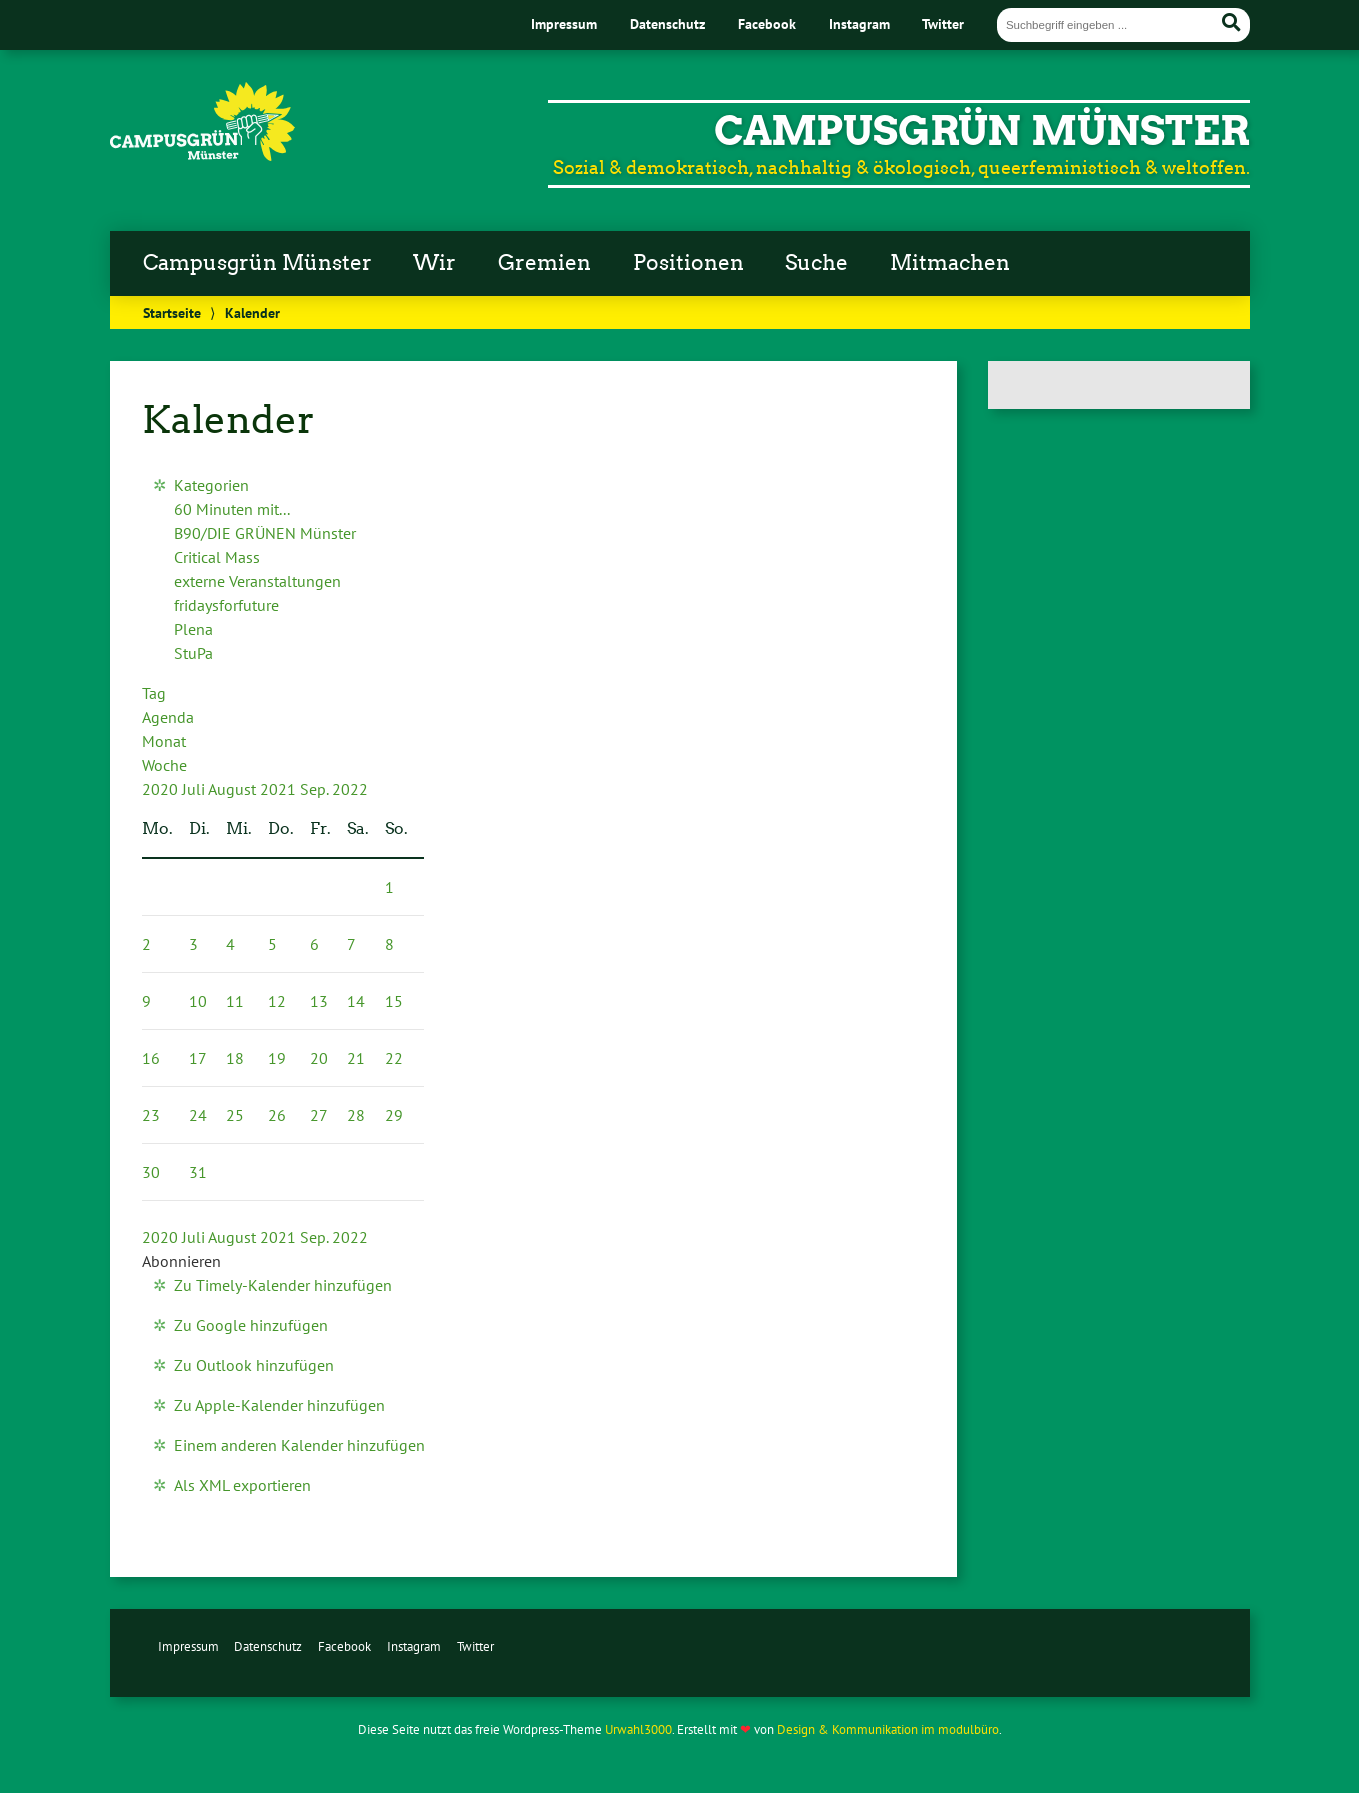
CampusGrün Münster (982, 131)
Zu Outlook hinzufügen (254, 1365)
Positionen (688, 263)
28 (356, 1115)
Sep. (316, 789)
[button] (181, 1261)
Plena (193, 629)
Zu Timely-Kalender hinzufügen (283, 1285)
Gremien (544, 263)
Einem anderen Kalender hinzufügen (299, 1445)
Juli (195, 789)
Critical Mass (217, 557)
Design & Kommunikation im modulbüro (888, 1729)
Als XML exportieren (242, 1485)
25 (235, 1115)
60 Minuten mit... (232, 509)
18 (235, 1058)
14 (356, 1001)
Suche (816, 263)
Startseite (172, 312)
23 (151, 1115)
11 (235, 1001)
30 (151, 1172)
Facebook (767, 23)
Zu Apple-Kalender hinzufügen (279, 1405)
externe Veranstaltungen (257, 581)
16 (151, 1058)
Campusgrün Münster (257, 263)
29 (394, 1115)
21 (356, 1058)
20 (319, 1058)
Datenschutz (667, 23)
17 (198, 1058)
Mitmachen (950, 263)
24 (198, 1115)
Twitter (943, 23)
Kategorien (211, 485)
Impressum (564, 23)
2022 (350, 789)
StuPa (193, 653)
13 (319, 1001)
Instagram (859, 23)
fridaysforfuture (226, 605)
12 (277, 1001)
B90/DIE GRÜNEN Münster (265, 533)
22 (394, 1058)
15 (394, 1001)
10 (198, 1001)
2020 (162, 789)
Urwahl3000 (638, 1729)
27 (319, 1115)
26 (277, 1115)
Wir (434, 263)
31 (198, 1172)
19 (277, 1058)
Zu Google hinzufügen (251, 1325)
